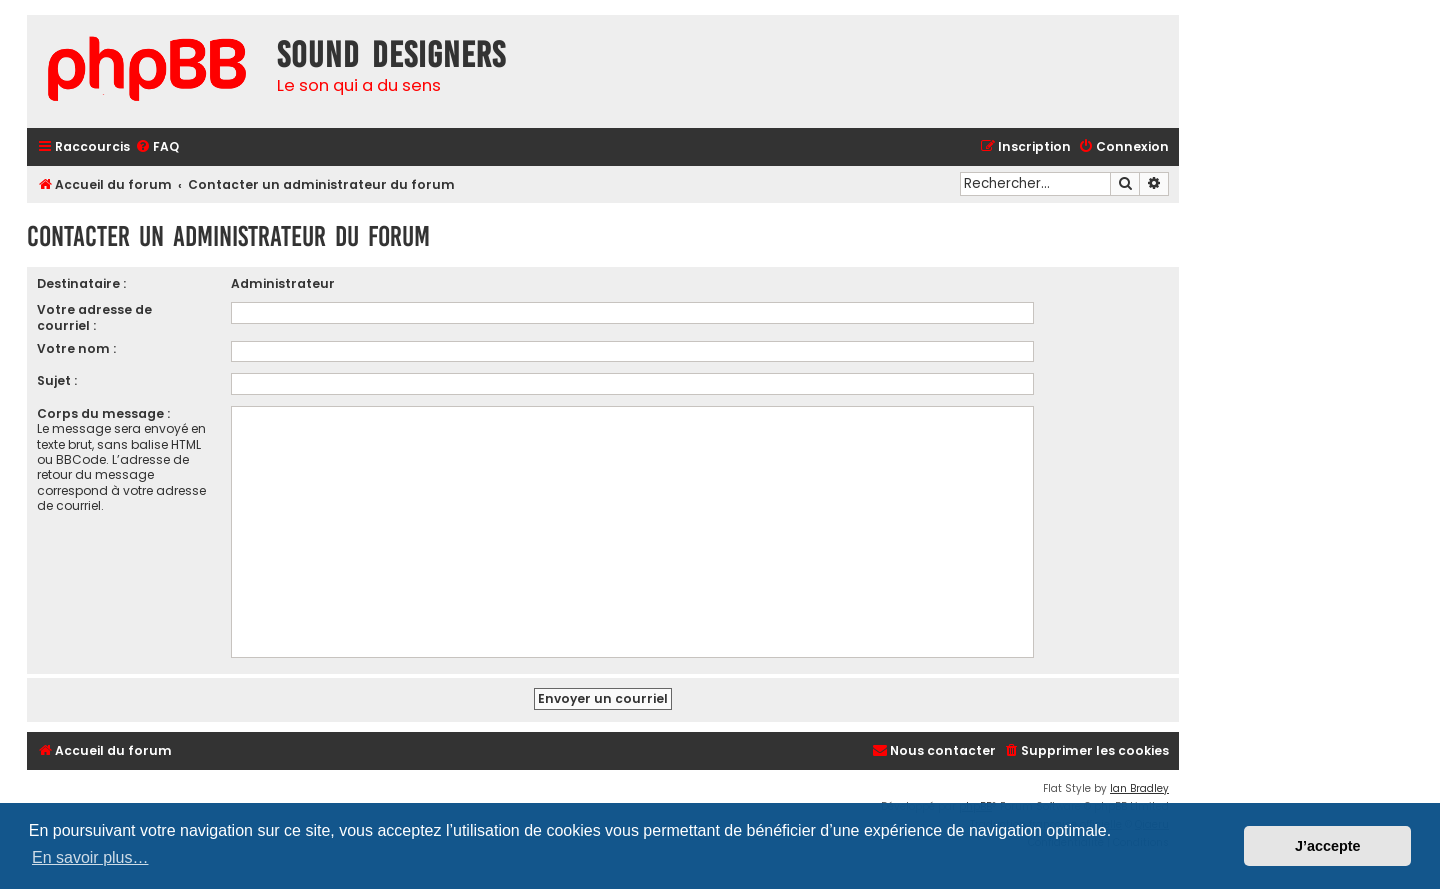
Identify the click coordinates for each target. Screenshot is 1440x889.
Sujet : (57, 380)
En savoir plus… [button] (90, 857)
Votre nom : (76, 348)
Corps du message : (103, 413)
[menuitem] (157, 147)
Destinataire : (81, 283)
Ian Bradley (1139, 788)
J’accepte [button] (1328, 846)
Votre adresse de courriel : (94, 317)
